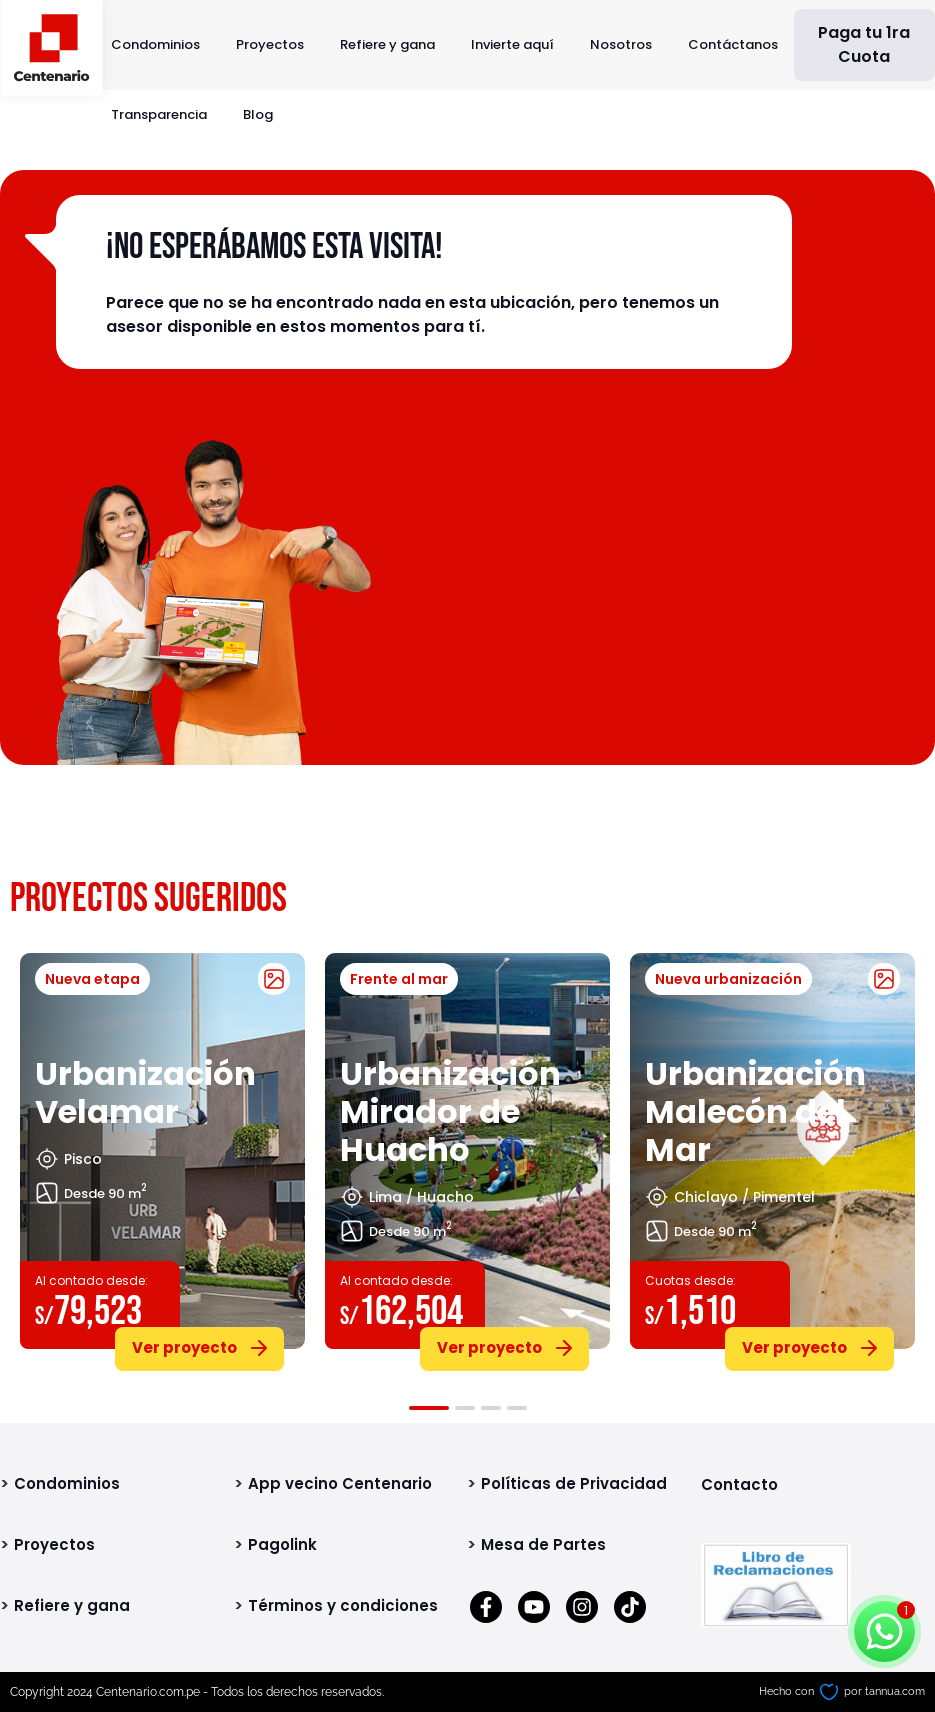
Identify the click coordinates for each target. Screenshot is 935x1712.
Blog (258, 114)
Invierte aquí (512, 44)
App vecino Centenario (340, 1483)
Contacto (739, 1484)
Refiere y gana (387, 44)
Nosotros (621, 44)
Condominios (155, 44)
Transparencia (159, 114)
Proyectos (270, 44)
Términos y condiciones (343, 1605)
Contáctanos (733, 44)
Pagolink (282, 1544)
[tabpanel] (162, 1158)
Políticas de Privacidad (574, 1483)
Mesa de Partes (543, 1544)
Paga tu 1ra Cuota (864, 44)
